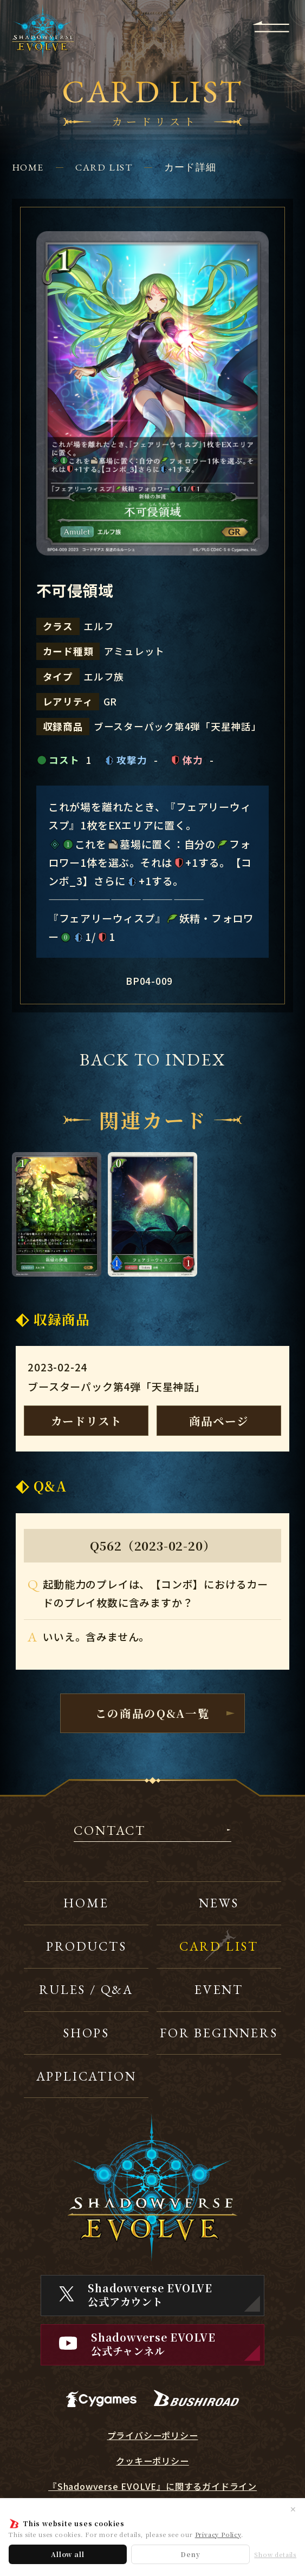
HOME (28, 167)
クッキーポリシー (152, 2461)
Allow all (67, 2554)
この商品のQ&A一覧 (152, 1713)
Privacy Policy (218, 2534)
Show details (275, 2554)
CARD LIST (103, 167)
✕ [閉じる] (293, 2508)
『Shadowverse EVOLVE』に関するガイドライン (152, 2486)
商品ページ (218, 1421)
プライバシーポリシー (152, 2435)
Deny (190, 2554)
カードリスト (86, 1421)
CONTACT (110, 1831)
